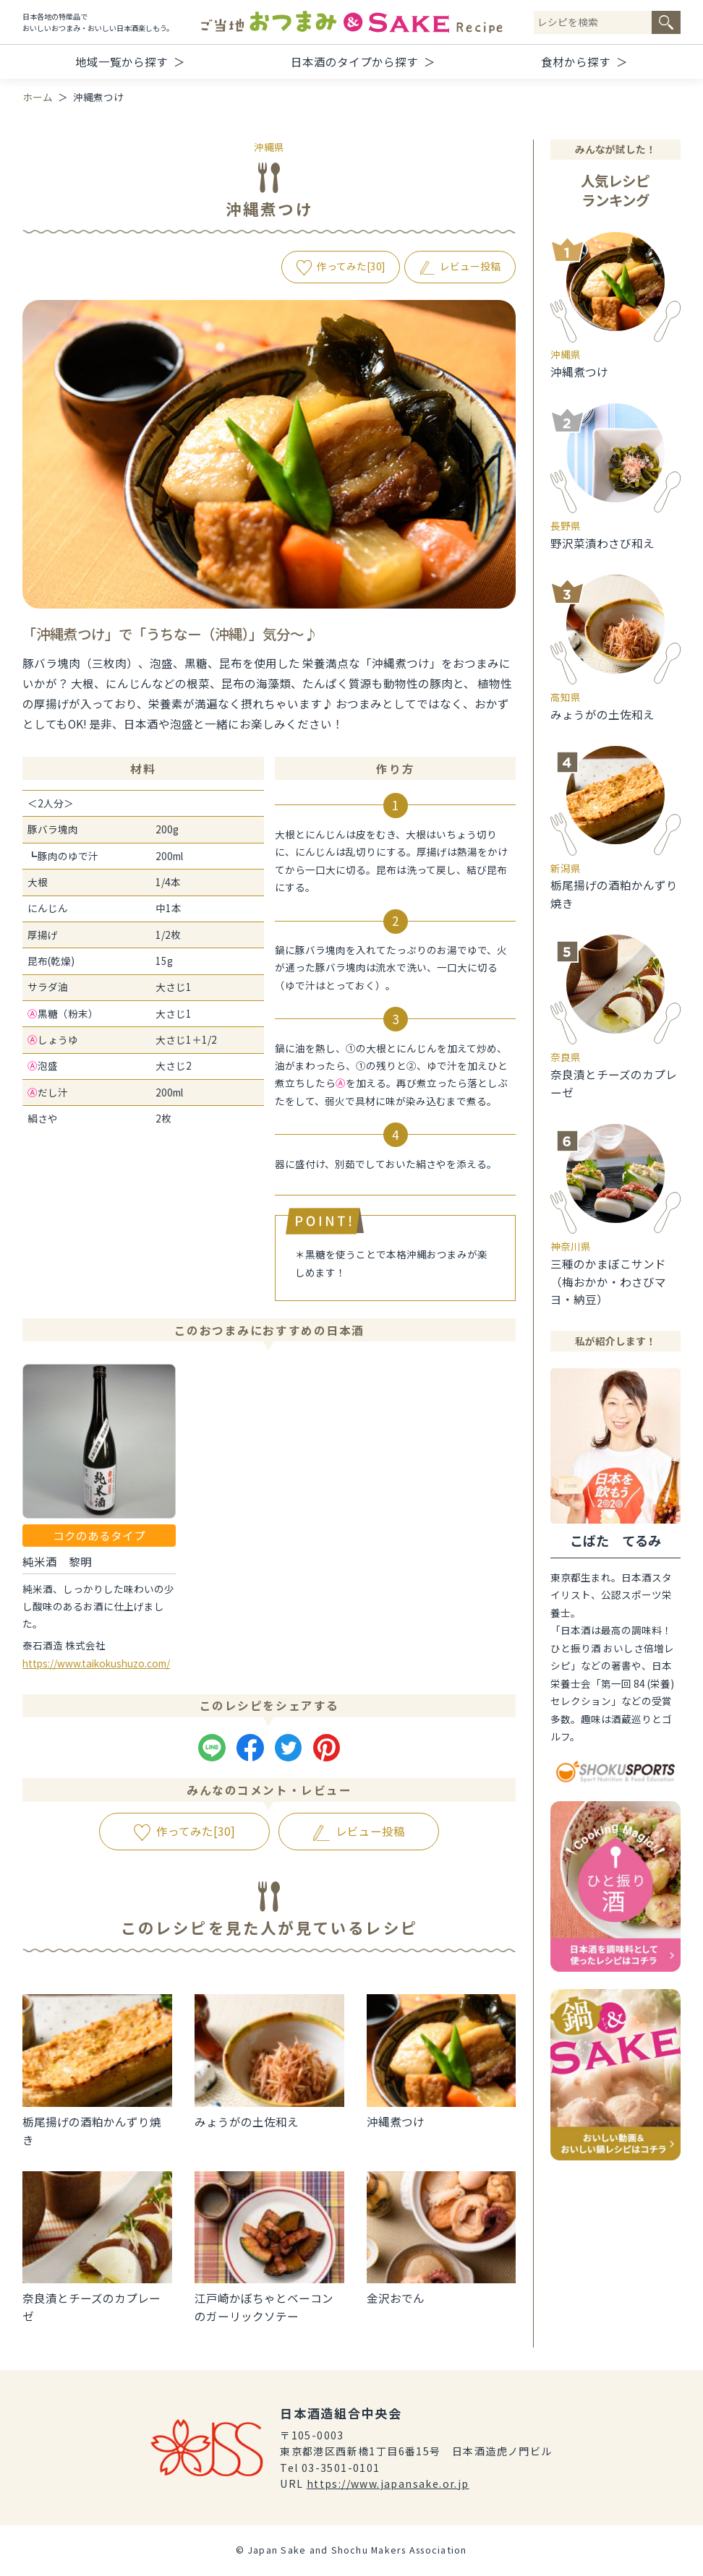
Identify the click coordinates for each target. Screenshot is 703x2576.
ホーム (37, 97)
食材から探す (575, 61)
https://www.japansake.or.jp (388, 2483)
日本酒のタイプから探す (354, 61)
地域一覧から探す (121, 61)
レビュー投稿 (470, 266)
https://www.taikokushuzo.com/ (96, 1663)
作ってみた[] (351, 266)
